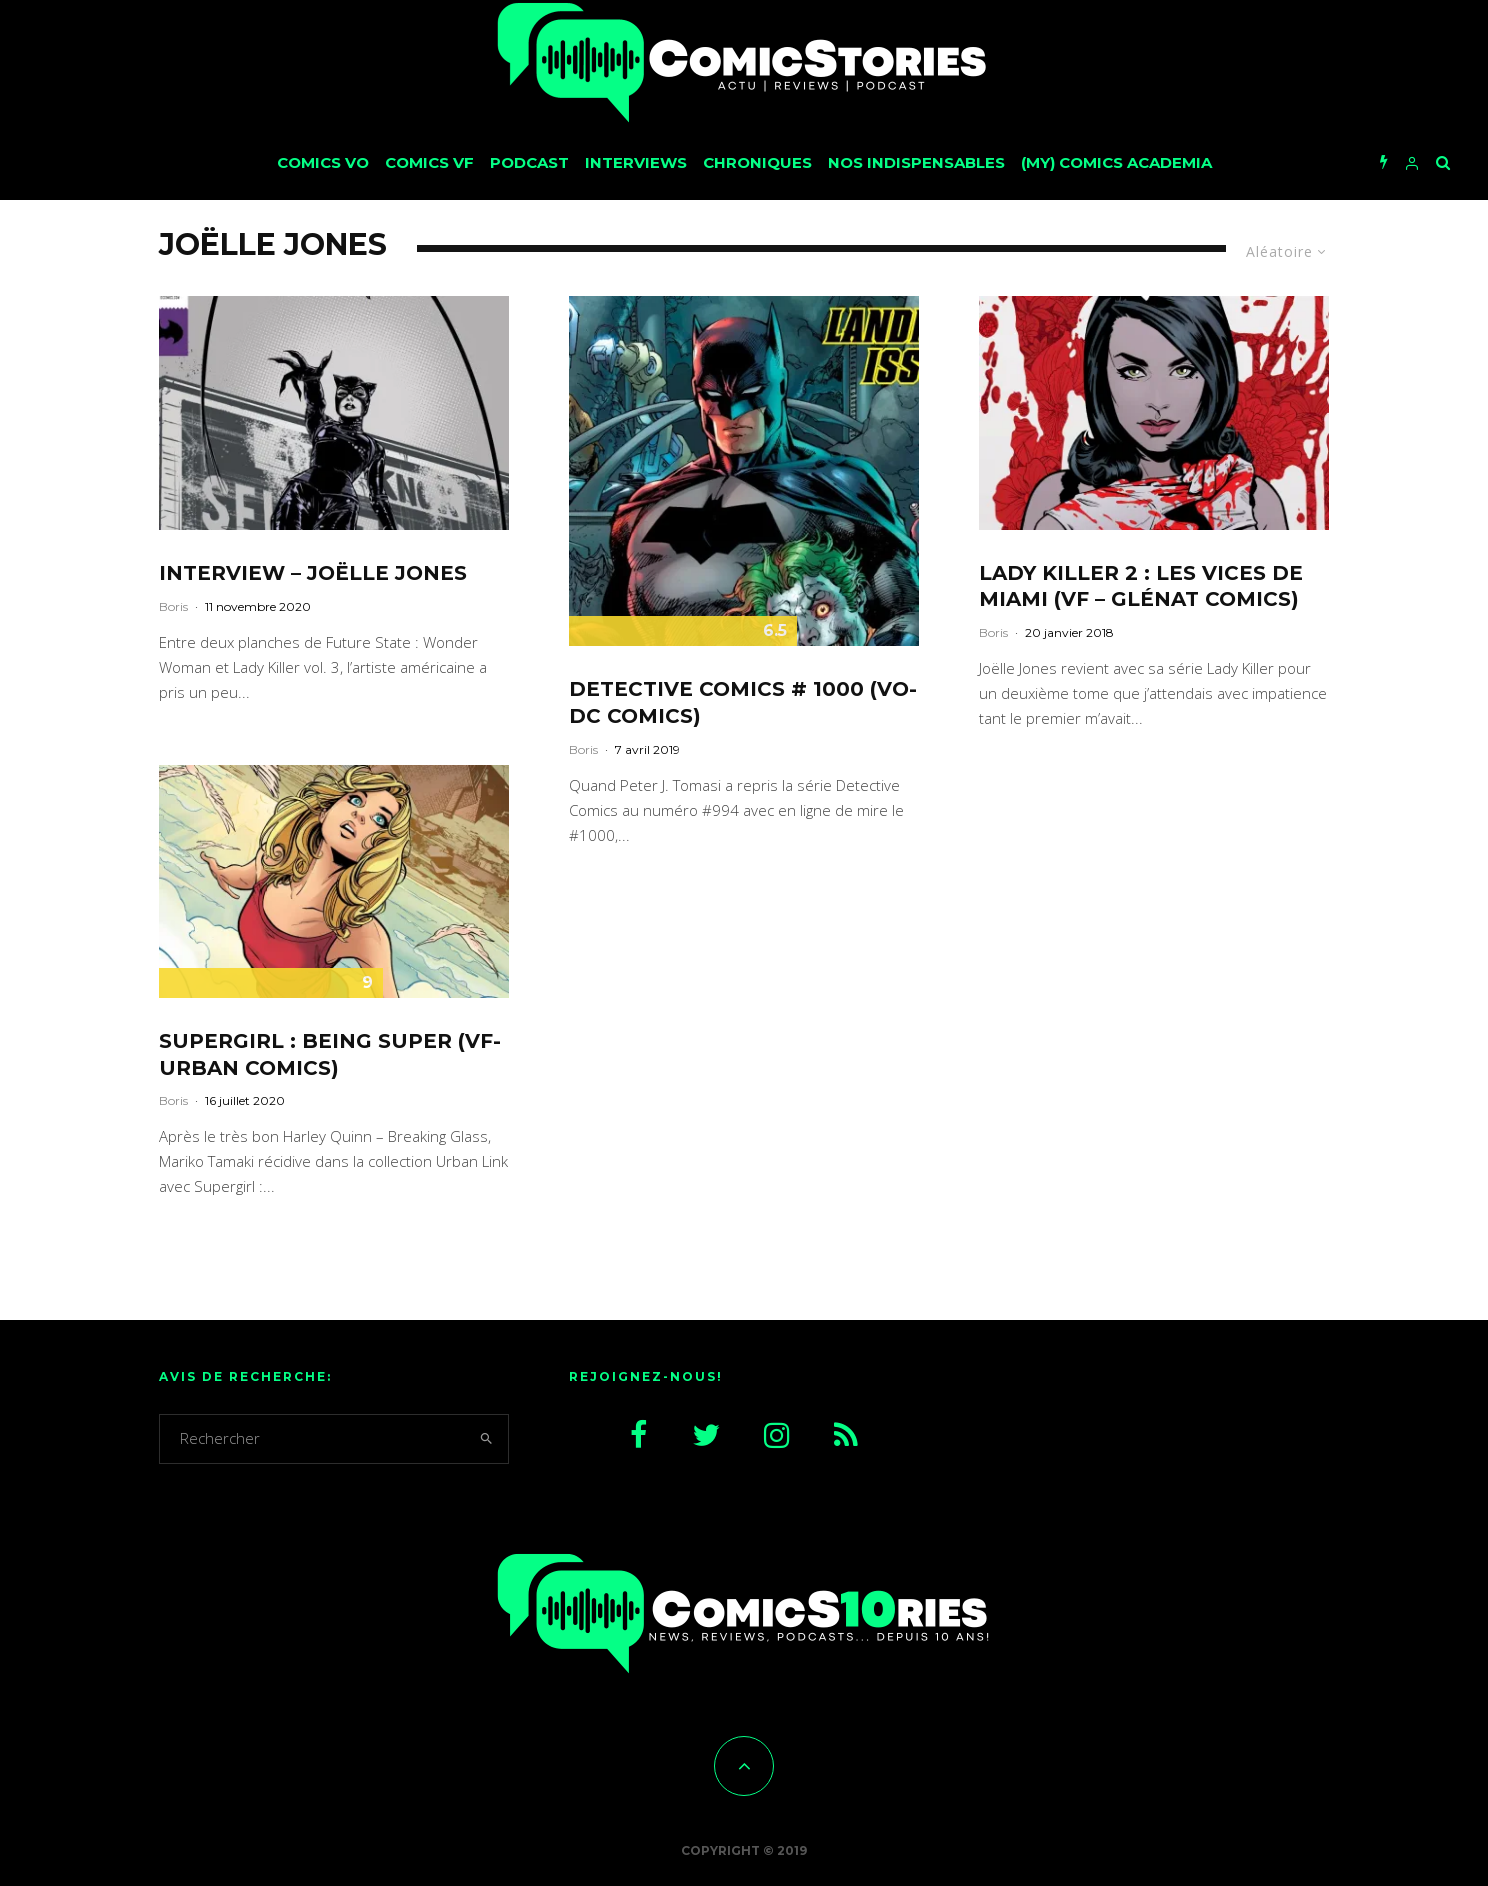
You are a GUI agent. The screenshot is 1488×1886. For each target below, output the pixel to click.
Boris (173, 606)
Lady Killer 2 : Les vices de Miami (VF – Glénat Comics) (1141, 586)
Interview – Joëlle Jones (313, 573)
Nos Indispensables (916, 162)
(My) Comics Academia (1116, 162)
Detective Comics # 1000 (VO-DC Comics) (743, 702)
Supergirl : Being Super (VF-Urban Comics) (330, 1054)
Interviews (636, 162)
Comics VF (429, 162)
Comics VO (323, 162)
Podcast (529, 162)
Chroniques (757, 162)
